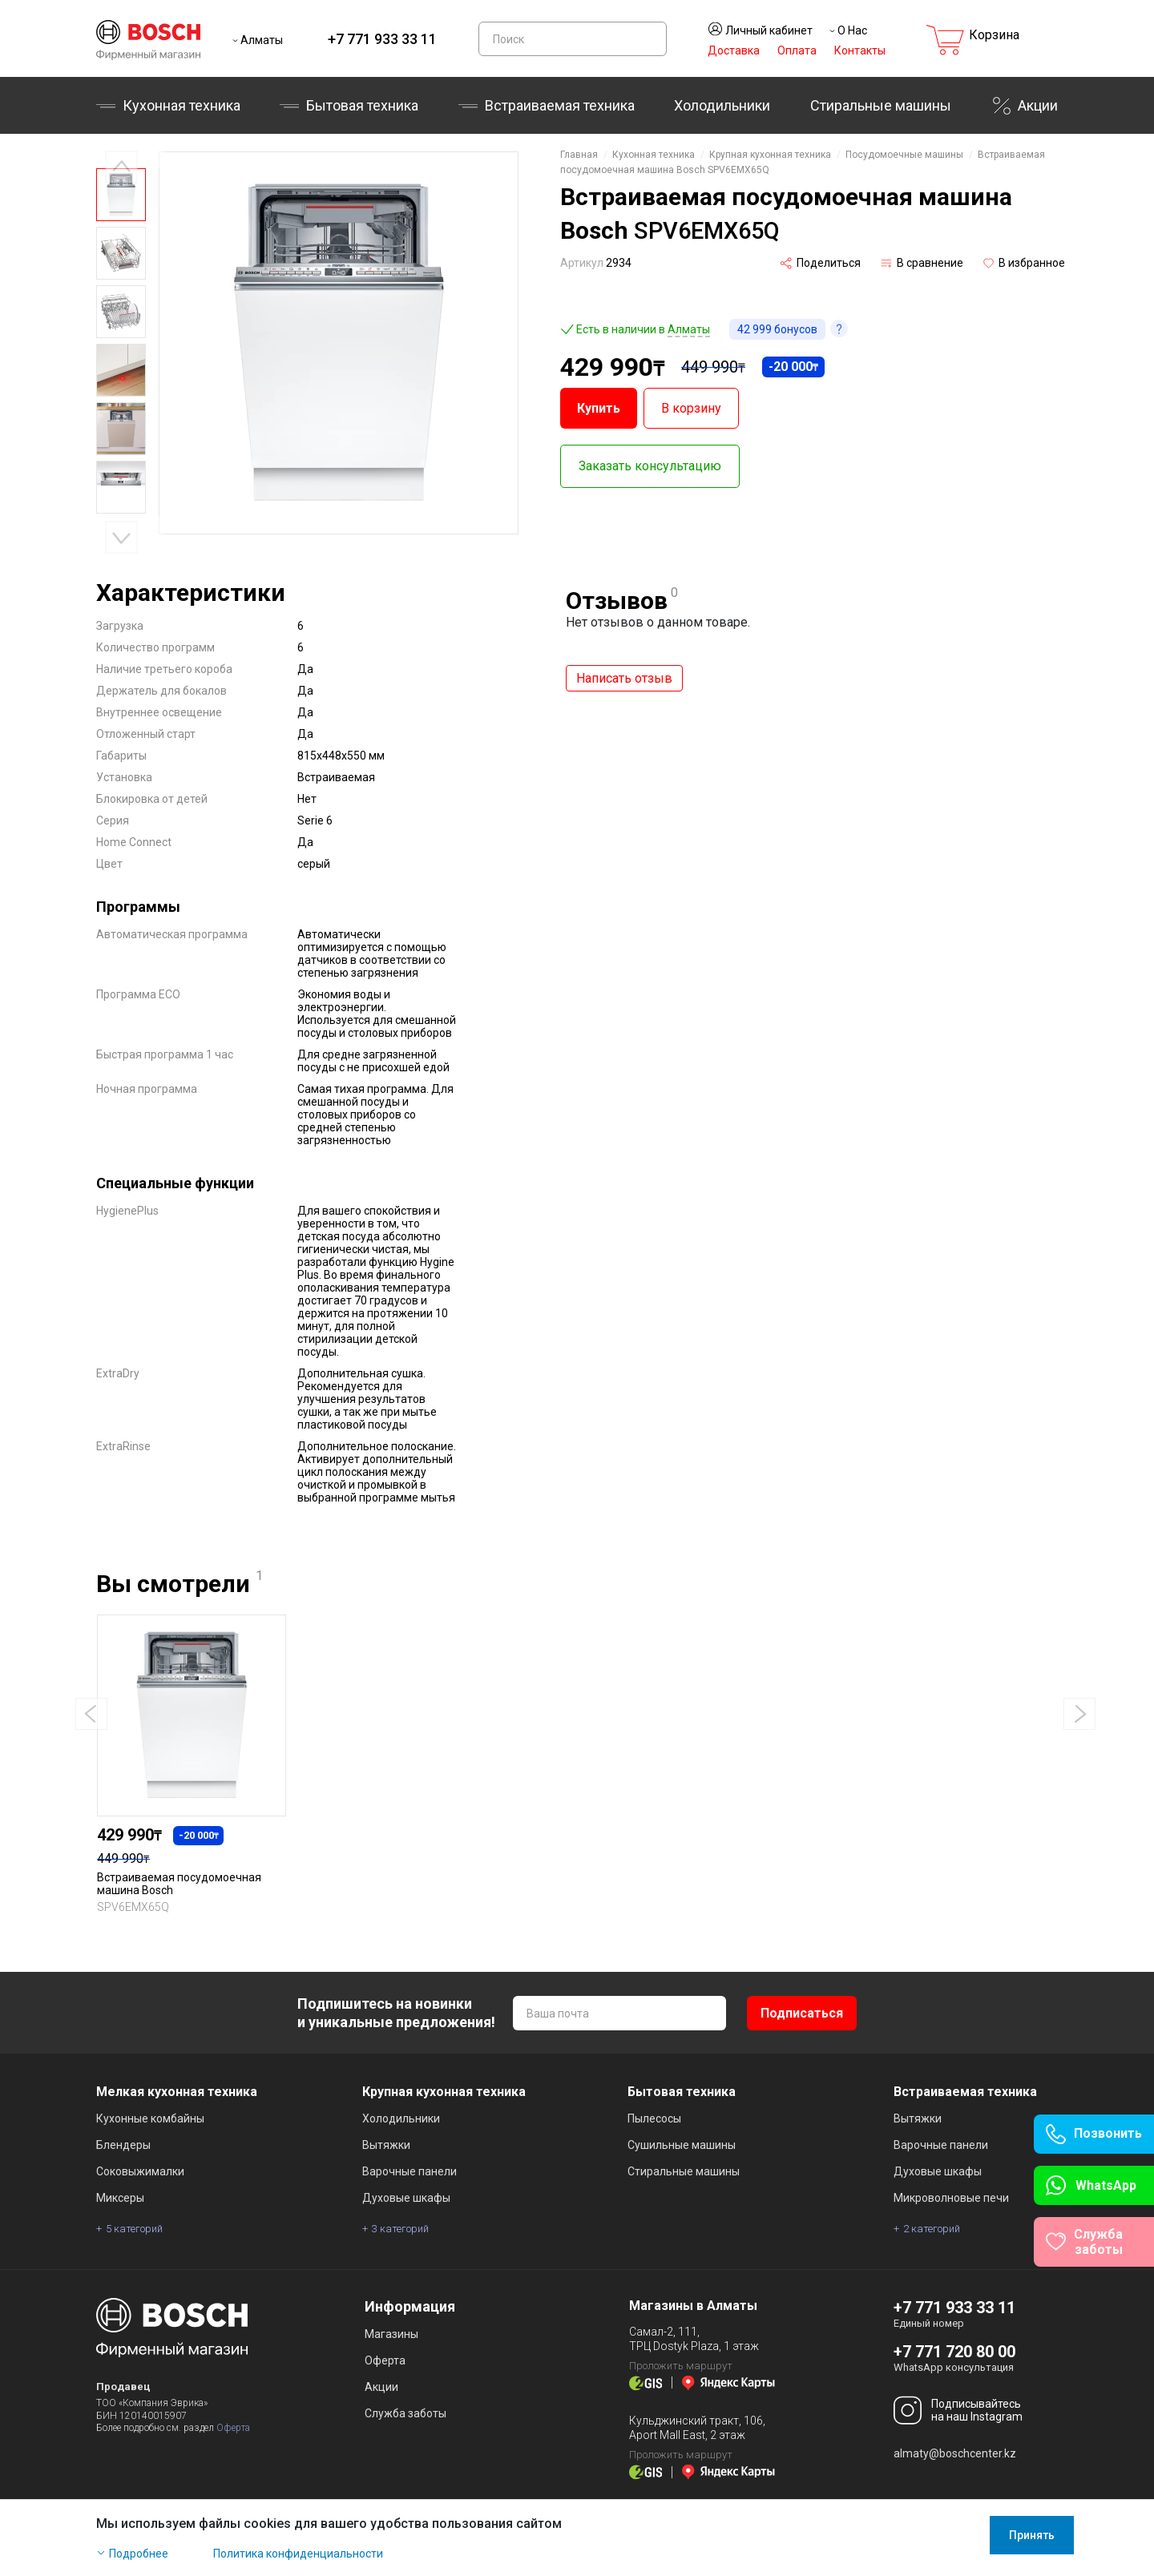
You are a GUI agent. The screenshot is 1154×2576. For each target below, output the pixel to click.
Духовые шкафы (406, 2197)
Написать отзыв (624, 678)
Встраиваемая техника (560, 105)
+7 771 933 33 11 (382, 38)
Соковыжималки (140, 2171)
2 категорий (931, 2229)
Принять (1032, 2535)
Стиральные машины (880, 105)
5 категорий (134, 2229)
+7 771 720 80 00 (954, 2351)
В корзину (691, 408)
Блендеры (123, 2145)
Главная (579, 154)
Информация (410, 2306)
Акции (1038, 105)
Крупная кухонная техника (770, 154)
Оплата (797, 50)
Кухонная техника (181, 105)
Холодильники (722, 105)
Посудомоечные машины (904, 154)
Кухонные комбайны (150, 2118)
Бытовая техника (362, 105)
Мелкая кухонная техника (176, 2091)
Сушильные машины (681, 2145)
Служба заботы (405, 2413)
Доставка (734, 50)
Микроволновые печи (951, 2197)
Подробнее (138, 2553)
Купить (598, 408)
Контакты (860, 50)
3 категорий (400, 2229)
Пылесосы (654, 2118)
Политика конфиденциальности (298, 2553)
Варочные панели (409, 2171)
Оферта (233, 2427)
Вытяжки (386, 2145)
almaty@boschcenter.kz (955, 2453)
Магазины (391, 2334)
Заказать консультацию (650, 466)
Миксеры (120, 2197)
